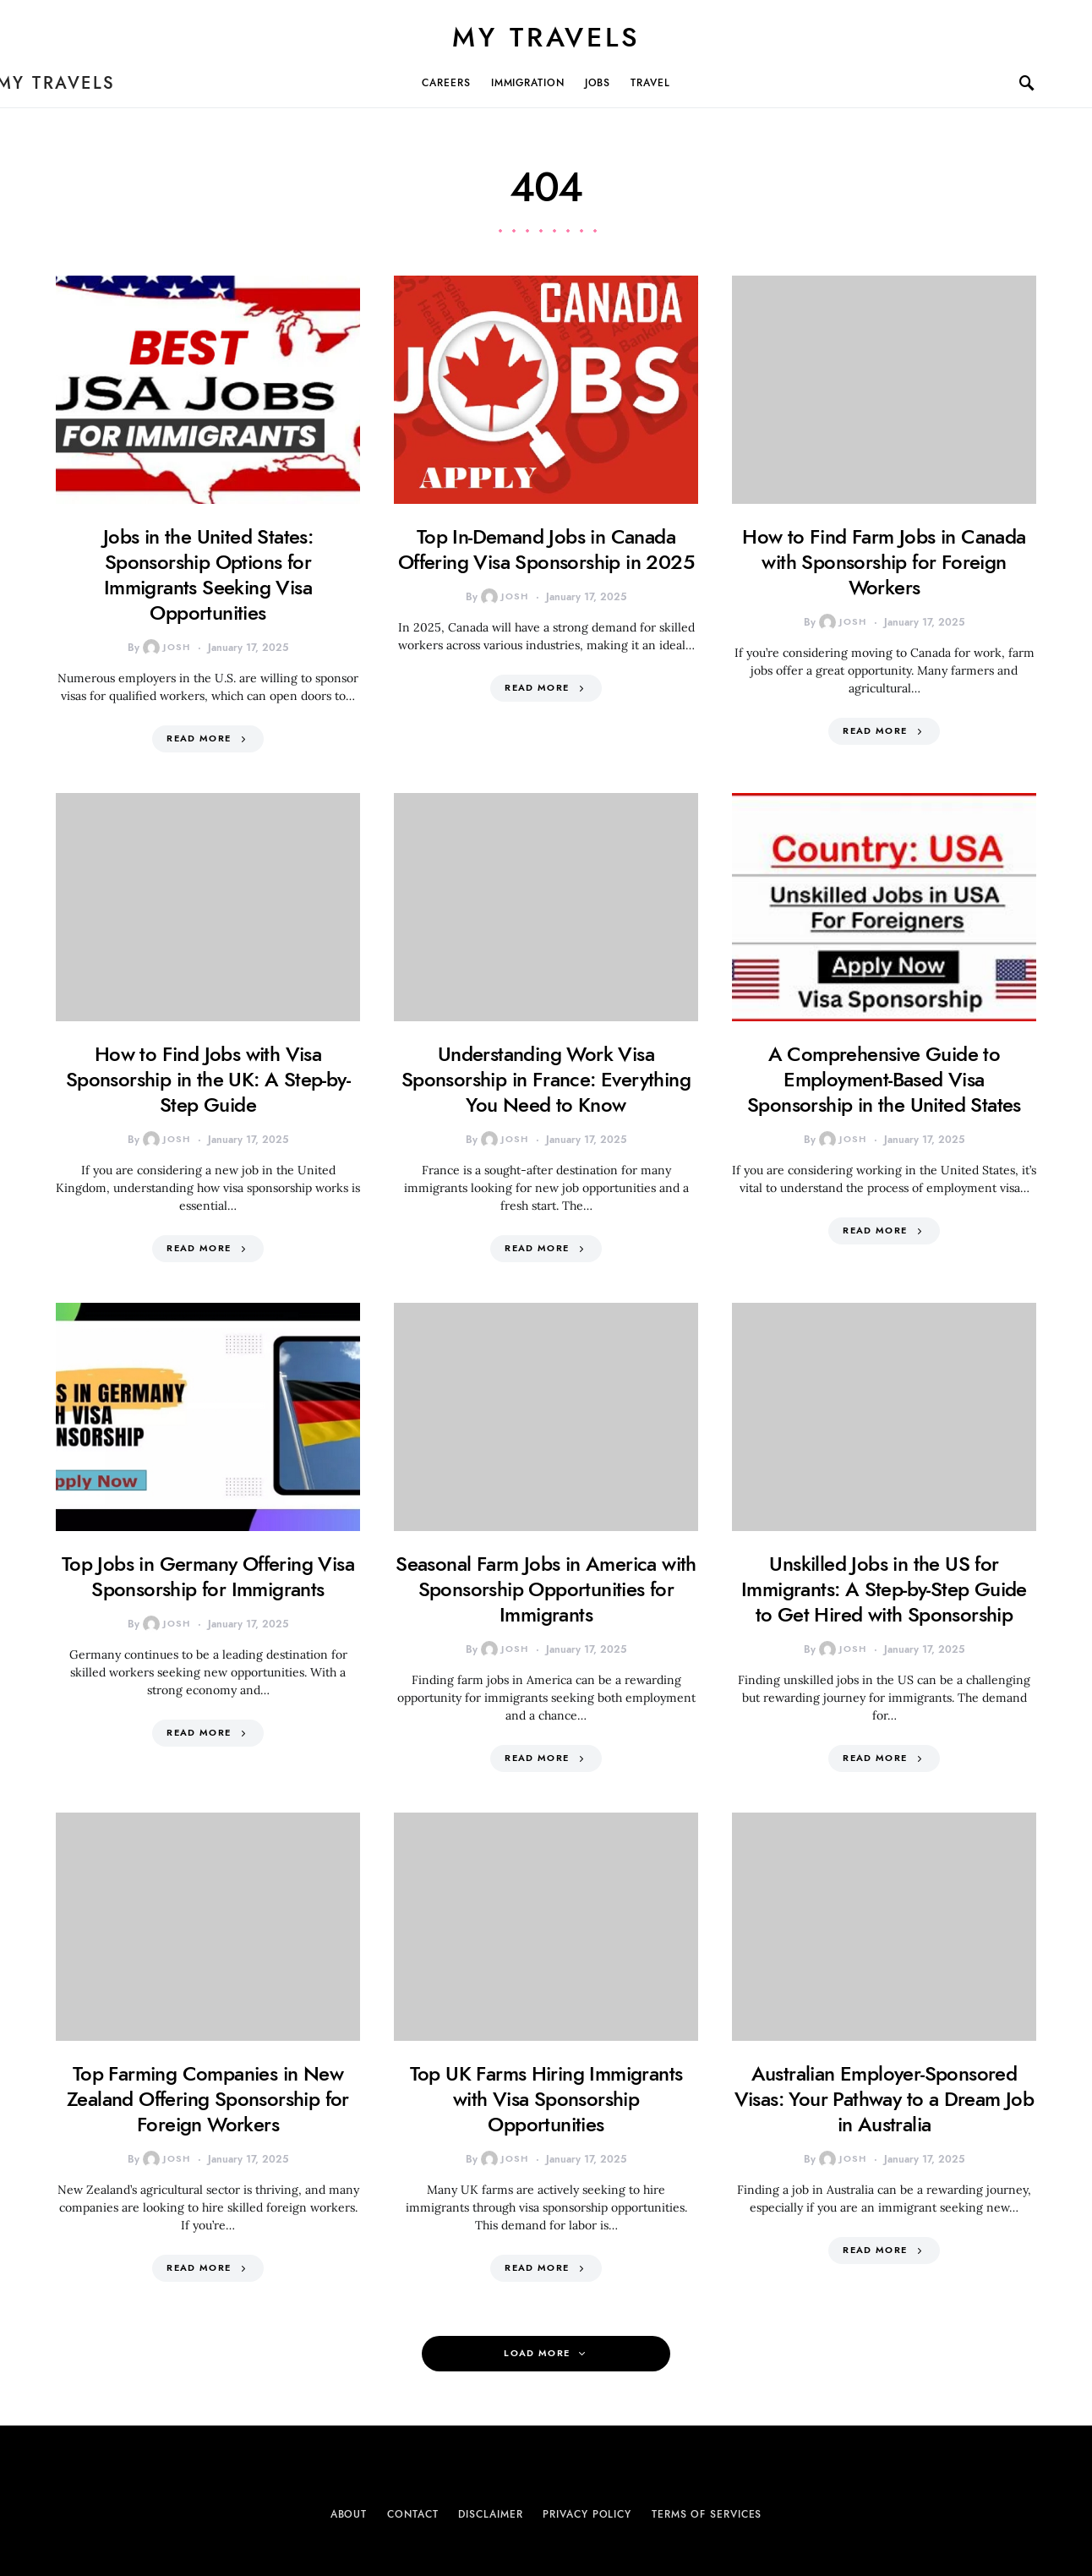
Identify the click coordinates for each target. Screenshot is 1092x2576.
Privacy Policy (587, 2514)
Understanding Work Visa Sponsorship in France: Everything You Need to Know (546, 1079)
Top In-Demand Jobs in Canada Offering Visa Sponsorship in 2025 (546, 549)
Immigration (528, 83)
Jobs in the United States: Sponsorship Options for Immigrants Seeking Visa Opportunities (208, 574)
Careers (446, 83)
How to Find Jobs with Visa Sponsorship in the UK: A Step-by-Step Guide (208, 1079)
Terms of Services (707, 2514)
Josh (167, 647)
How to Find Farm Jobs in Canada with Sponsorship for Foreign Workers (883, 561)
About (349, 2514)
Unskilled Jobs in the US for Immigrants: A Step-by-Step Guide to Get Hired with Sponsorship (884, 1589)
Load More (537, 2353)
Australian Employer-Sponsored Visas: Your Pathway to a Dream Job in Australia (884, 2098)
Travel (650, 83)
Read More (199, 738)
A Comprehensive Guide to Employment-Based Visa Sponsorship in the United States (884, 1079)
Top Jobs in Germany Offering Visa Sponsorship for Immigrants (208, 1576)
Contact (412, 2514)
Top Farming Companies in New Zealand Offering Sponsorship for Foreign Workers (208, 2098)
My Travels (546, 37)
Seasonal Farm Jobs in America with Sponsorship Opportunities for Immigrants (546, 1589)
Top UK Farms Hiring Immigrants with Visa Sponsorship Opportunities (546, 2098)
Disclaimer (490, 2514)
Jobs (598, 83)
